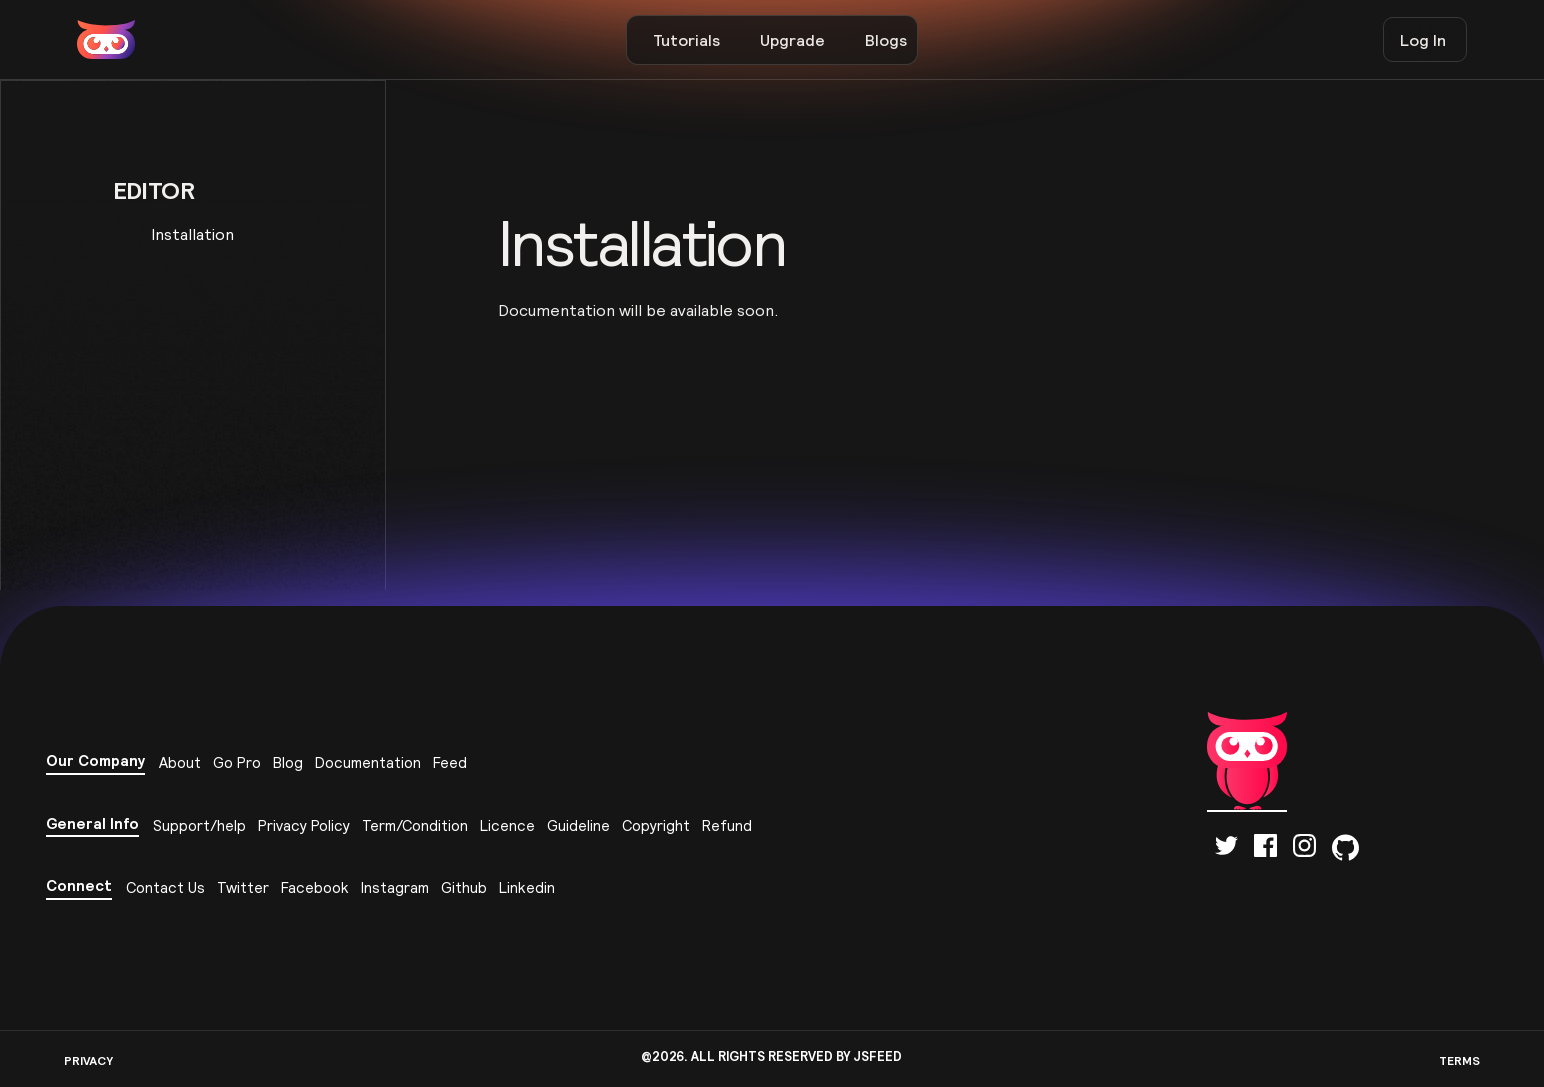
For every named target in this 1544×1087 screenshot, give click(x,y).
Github (464, 887)
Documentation (368, 762)
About (180, 762)
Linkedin (527, 887)
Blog (288, 762)
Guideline (578, 825)
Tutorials (686, 40)
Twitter (243, 887)
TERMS (1459, 1060)
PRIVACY (88, 1060)
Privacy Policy (304, 825)
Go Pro (237, 762)
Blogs (886, 40)
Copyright (656, 825)
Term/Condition (415, 825)
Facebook (315, 887)
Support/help (199, 825)
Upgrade (792, 40)
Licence (507, 825)
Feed (450, 762)
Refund (727, 825)
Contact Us (165, 887)
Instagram (395, 887)
